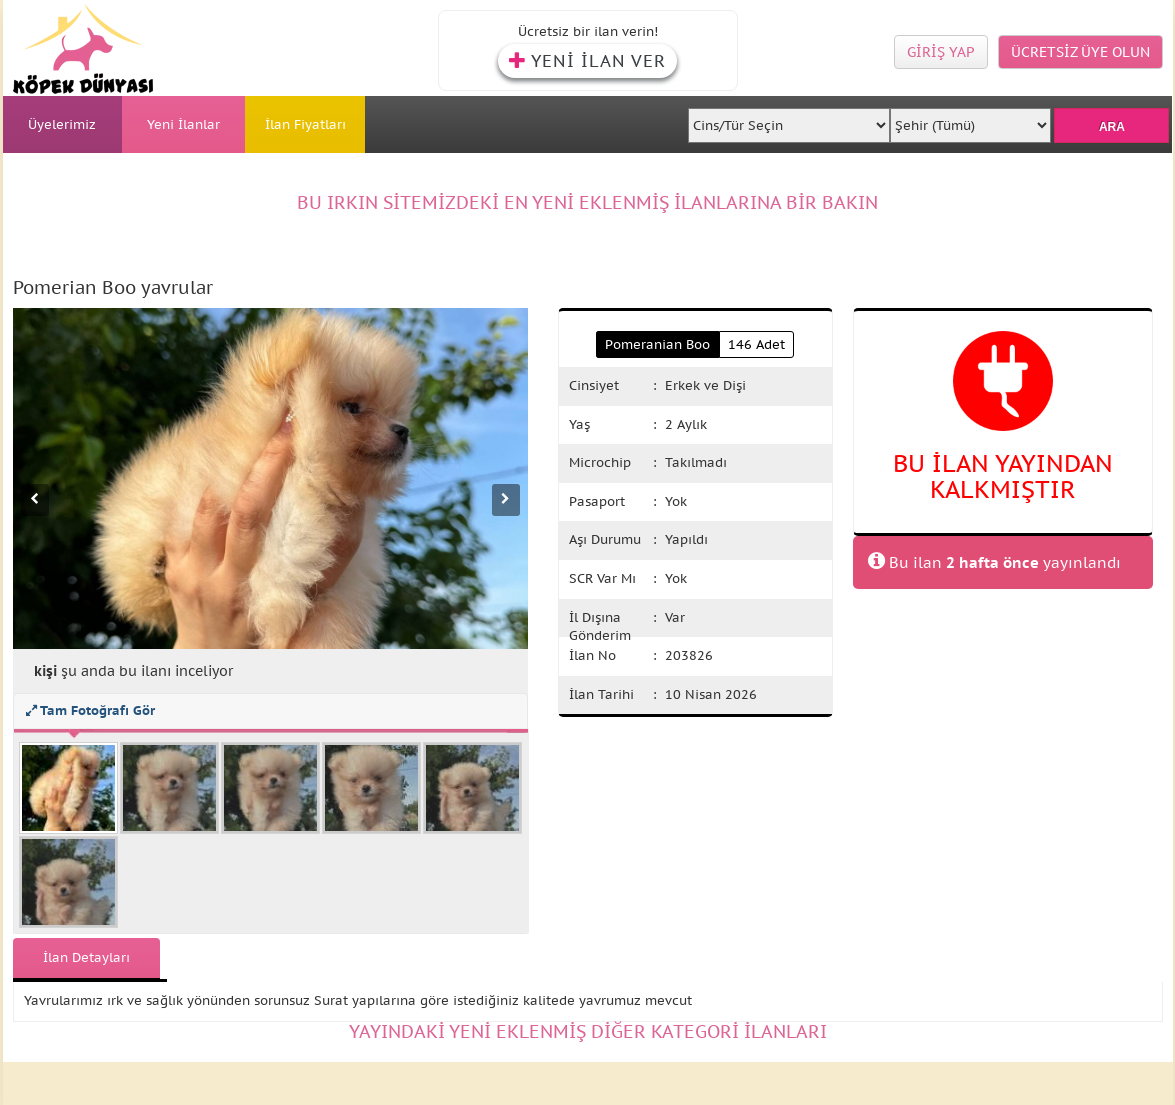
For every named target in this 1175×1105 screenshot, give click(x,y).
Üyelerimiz (62, 124)
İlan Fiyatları (305, 124)
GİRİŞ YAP (941, 52)
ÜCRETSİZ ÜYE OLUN (1080, 52)
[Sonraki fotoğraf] (506, 500)
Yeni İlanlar (183, 124)
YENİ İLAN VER (587, 61)
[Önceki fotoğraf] (35, 500)
